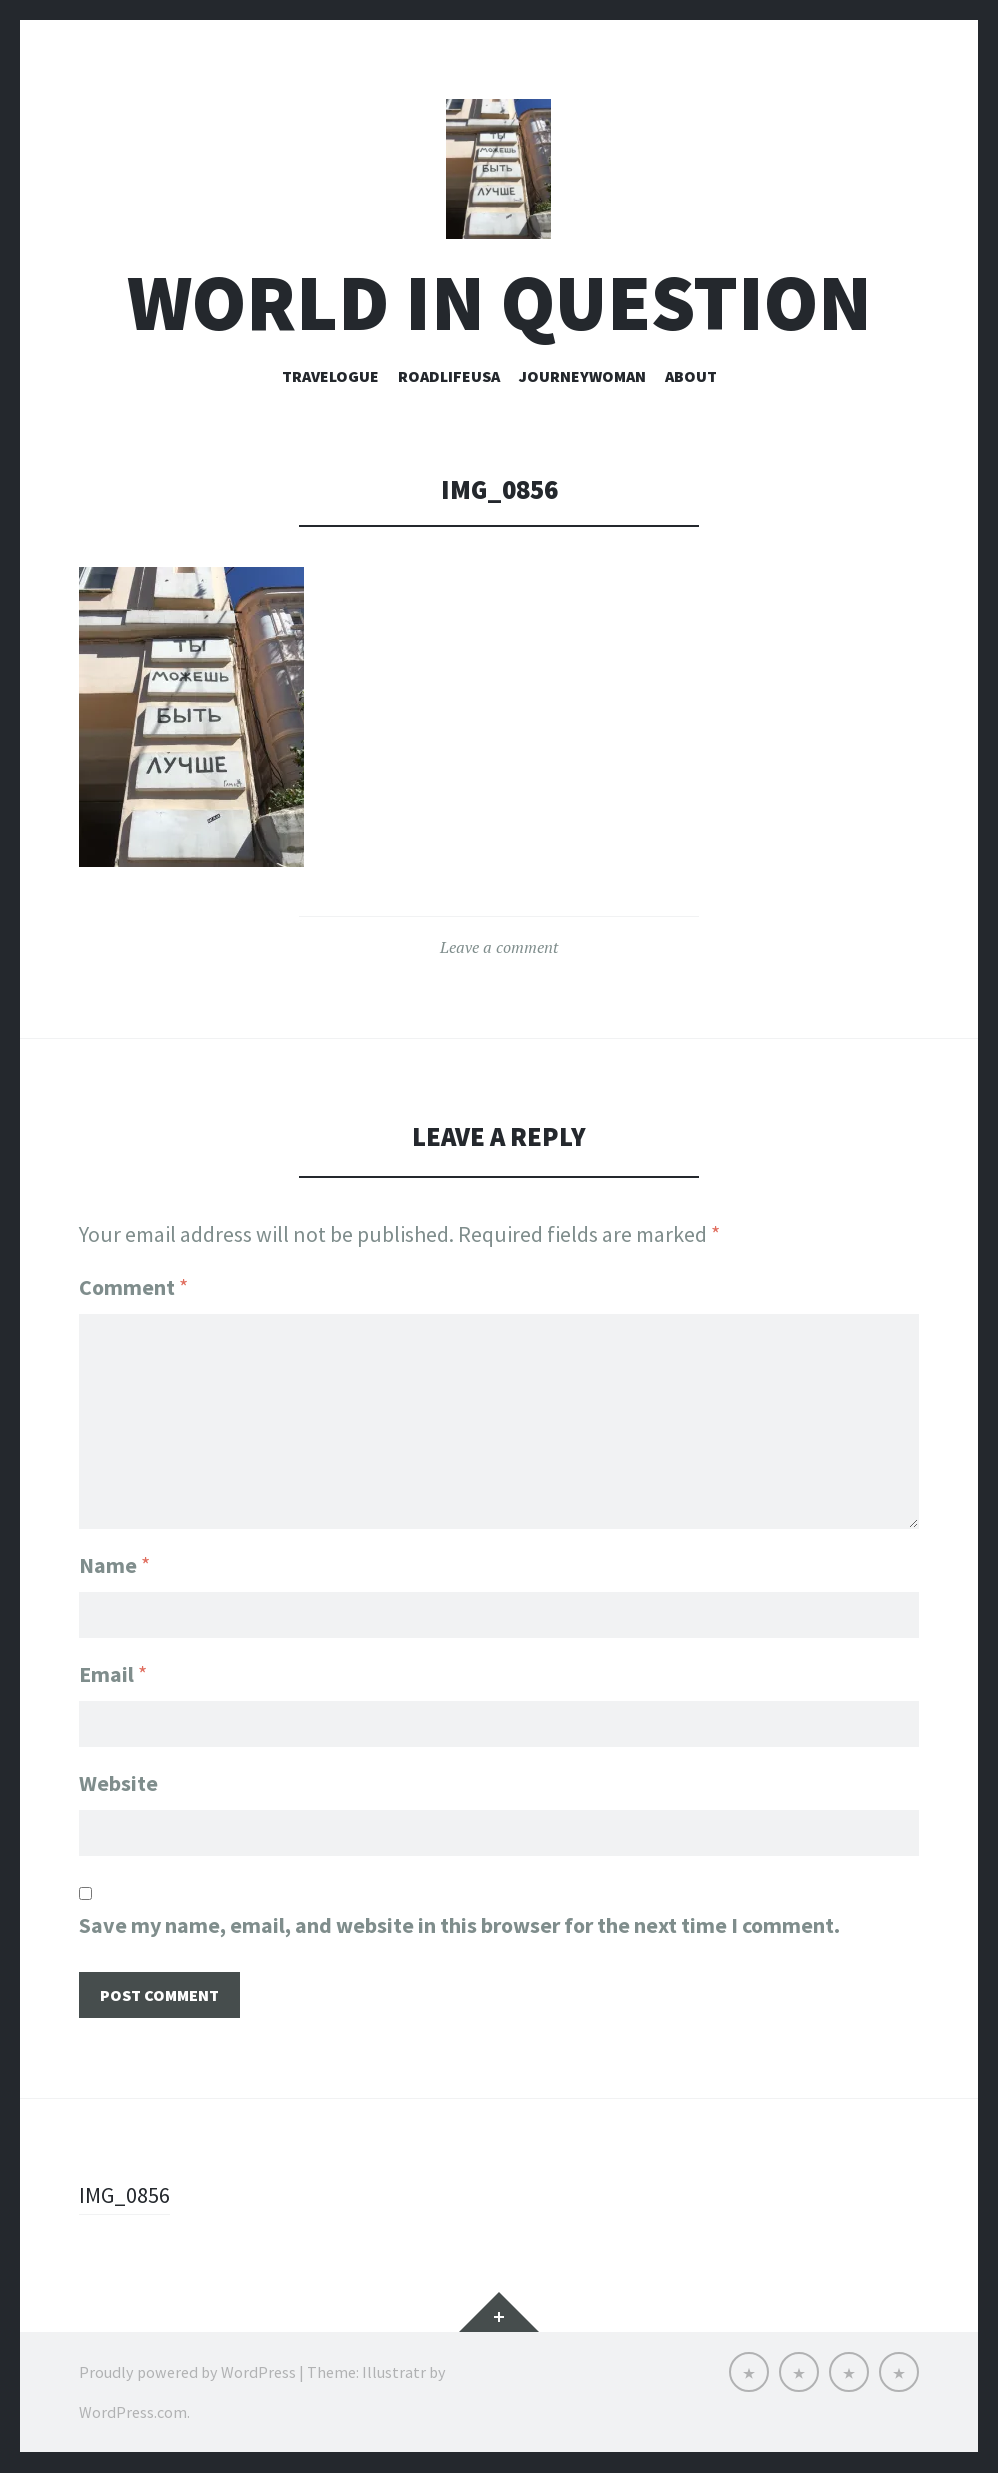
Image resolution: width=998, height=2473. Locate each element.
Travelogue (330, 377)
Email (113, 1675)
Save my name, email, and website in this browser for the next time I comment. (459, 1926)
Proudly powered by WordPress (187, 2373)
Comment (133, 1289)
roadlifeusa (449, 377)
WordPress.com (133, 2413)
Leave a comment (499, 949)
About (691, 377)
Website (118, 1784)
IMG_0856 (124, 2196)
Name (114, 1566)
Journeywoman (582, 377)
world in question (499, 303)
